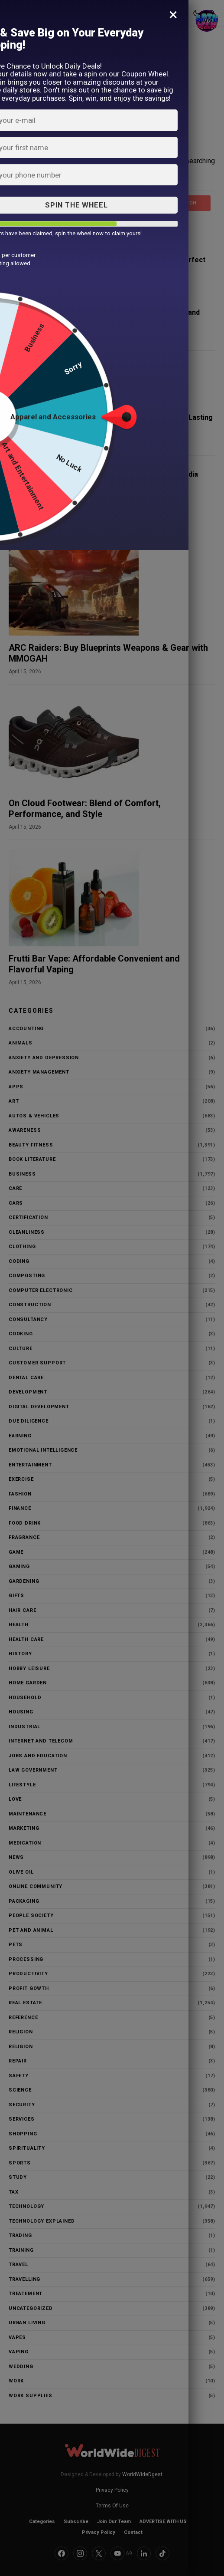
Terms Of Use (112, 2506)
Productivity (28, 1973)
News (16, 1857)
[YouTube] (121, 2553)
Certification (28, 1217)
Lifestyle (22, 1785)
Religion (21, 2032)
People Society (31, 1915)
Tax (13, 2192)
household (25, 1697)
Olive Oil (21, 1872)
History (20, 1654)
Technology (26, 2206)
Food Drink (25, 1523)
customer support (37, 1363)
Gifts (16, 1595)
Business (22, 1174)
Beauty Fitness (31, 1145)
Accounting (26, 1028)
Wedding (21, 2366)
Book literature (32, 1159)
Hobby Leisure (29, 1668)
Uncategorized (31, 2308)
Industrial (24, 1726)
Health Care (26, 1639)
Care (15, 1188)
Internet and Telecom (41, 1741)
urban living (27, 2323)
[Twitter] (99, 2553)
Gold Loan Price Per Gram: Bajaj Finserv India (124, 474)
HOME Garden (28, 1683)
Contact (133, 2532)
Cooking (21, 1334)
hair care (22, 1610)
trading (20, 2235)
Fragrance (24, 1537)
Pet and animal (31, 1930)
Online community (35, 1886)
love (15, 1799)
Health (19, 1624)
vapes (17, 2337)
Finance (20, 1508)
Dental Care (26, 1377)
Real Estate (25, 2003)
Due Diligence (29, 1421)
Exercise (21, 1479)
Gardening (24, 1581)
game (16, 1552)
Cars (16, 1203)
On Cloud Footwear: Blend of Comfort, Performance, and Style (85, 808)
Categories (42, 2521)
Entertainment (30, 1465)
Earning (20, 1436)
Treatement (25, 2293)
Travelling (24, 2279)
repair (18, 2061)
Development (28, 1392)
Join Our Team (114, 2521)
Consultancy (28, 1319)
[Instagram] (80, 2553)
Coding (19, 1261)
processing (26, 1959)
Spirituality (27, 2148)
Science (20, 2090)
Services (22, 2119)
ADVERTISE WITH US (163, 2521)
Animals (20, 1043)
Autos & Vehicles (34, 1116)
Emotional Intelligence (43, 1450)
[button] (13, 13)
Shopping (23, 2134)
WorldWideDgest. (143, 2474)
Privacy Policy (112, 2490)
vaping (19, 2352)
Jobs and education (38, 1756)
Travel (18, 2264)
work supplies (30, 2395)
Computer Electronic (41, 1290)
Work (16, 2381)
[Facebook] (61, 2553)
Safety (19, 2076)
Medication (25, 1843)
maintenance (27, 1814)
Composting (27, 1275)
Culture (20, 1348)
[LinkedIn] (144, 2553)
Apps (16, 1087)
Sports (20, 2163)
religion (21, 2046)
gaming (19, 1566)
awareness (25, 1130)
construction (30, 1305)
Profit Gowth (29, 1988)
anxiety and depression (44, 1058)
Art (14, 1101)
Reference (23, 2017)
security (22, 2105)
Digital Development (39, 1407)
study (18, 2177)
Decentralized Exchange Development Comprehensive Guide (113, 369)
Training (21, 2250)
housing (21, 1712)
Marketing (24, 1828)
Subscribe (76, 2521)
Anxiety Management (39, 1072)
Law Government (33, 1770)
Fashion (20, 1494)
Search (186, 203)
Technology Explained (42, 2221)
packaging (24, 1901)
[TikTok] (162, 2553)
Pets (16, 1944)
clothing (22, 1246)
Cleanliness (27, 1232)
